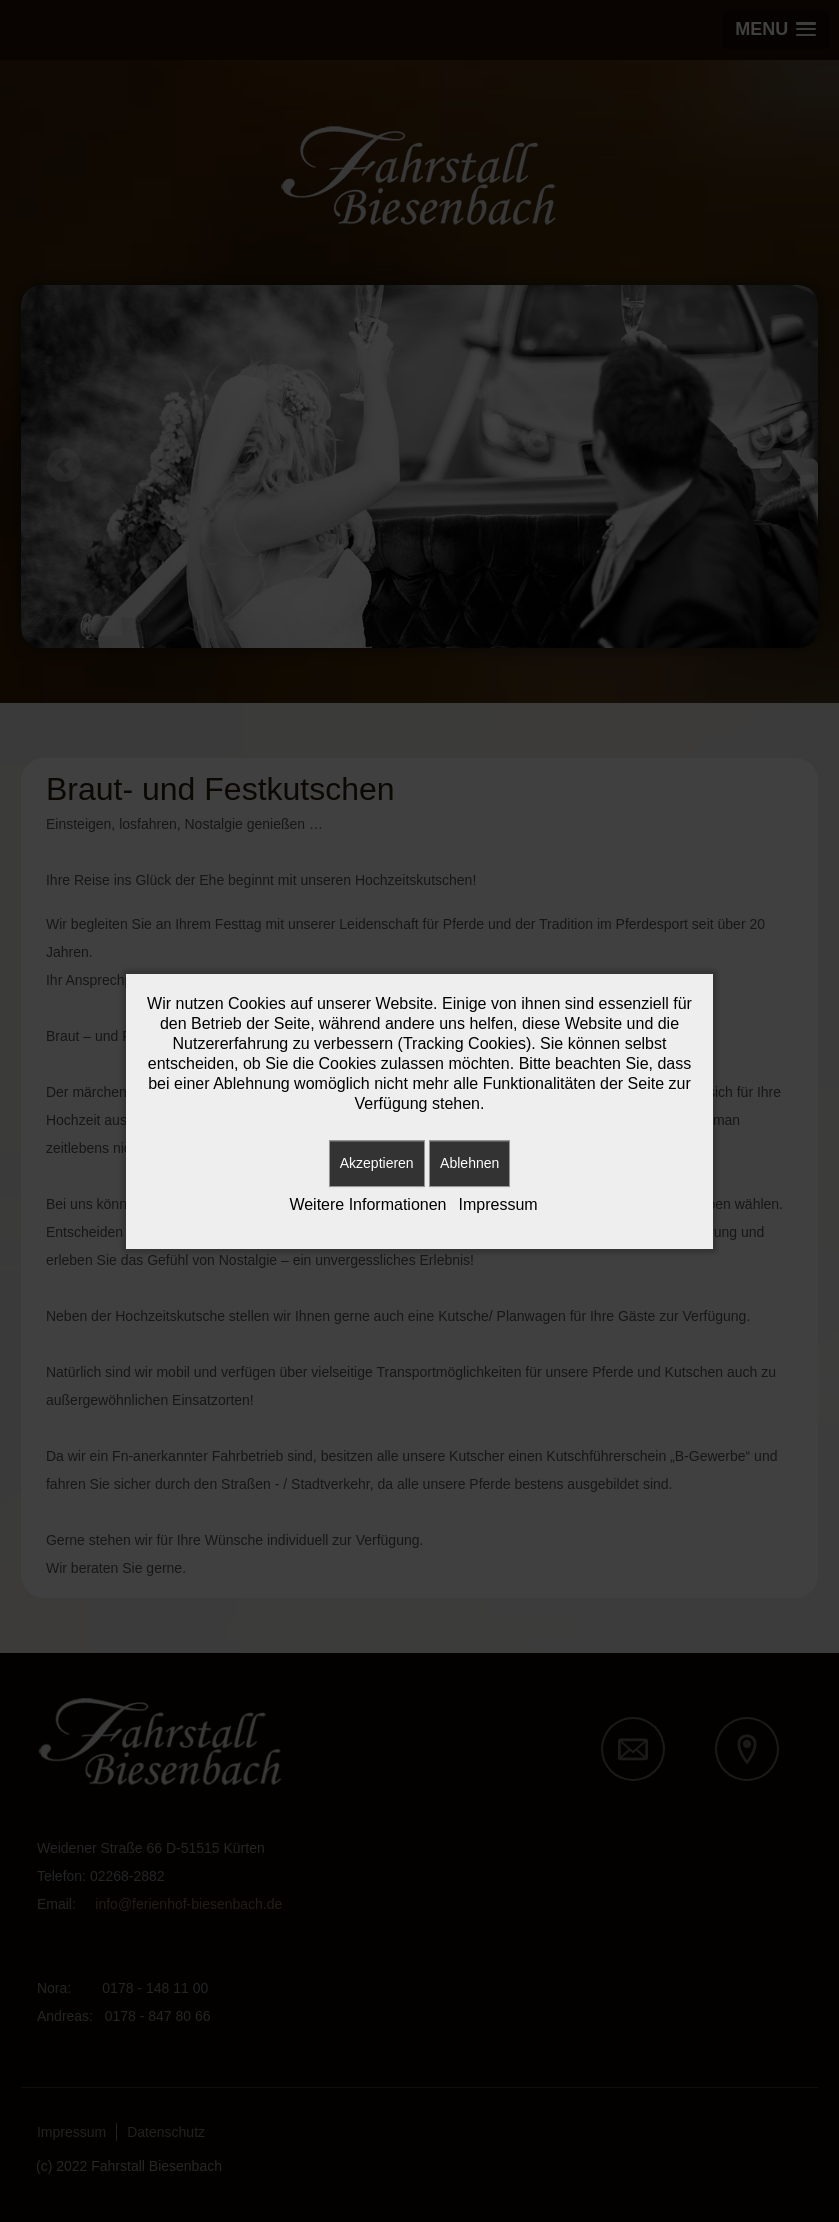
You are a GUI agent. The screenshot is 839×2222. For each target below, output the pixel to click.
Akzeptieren (377, 1163)
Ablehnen (469, 1163)
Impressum (498, 1204)
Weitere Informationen (367, 1204)
